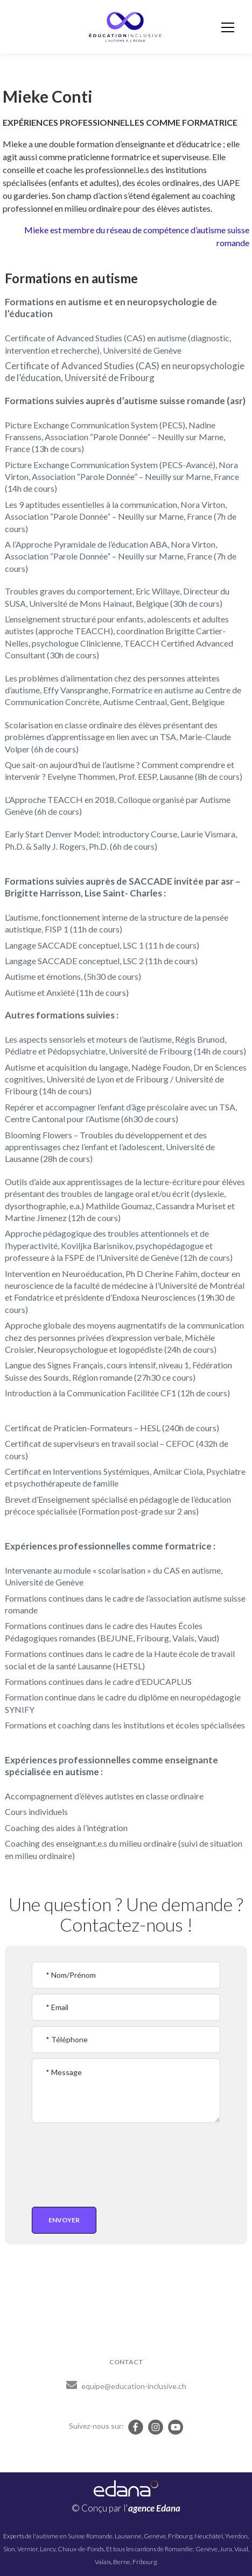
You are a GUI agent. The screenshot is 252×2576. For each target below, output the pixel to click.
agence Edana (154, 2508)
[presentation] (95, 2163)
